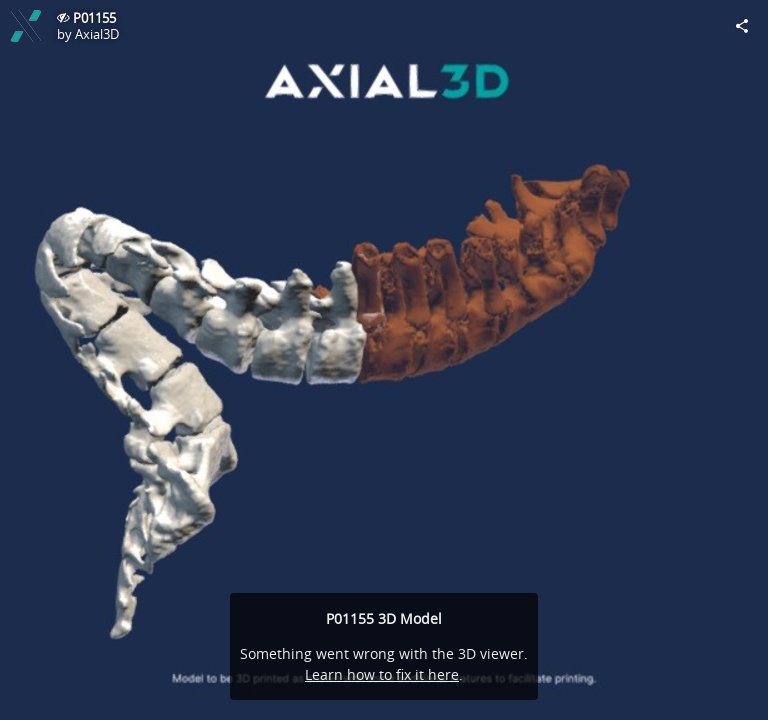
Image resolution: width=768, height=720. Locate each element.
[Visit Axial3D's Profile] (26, 26)
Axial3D (97, 34)
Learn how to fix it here (382, 674)
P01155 (94, 18)
